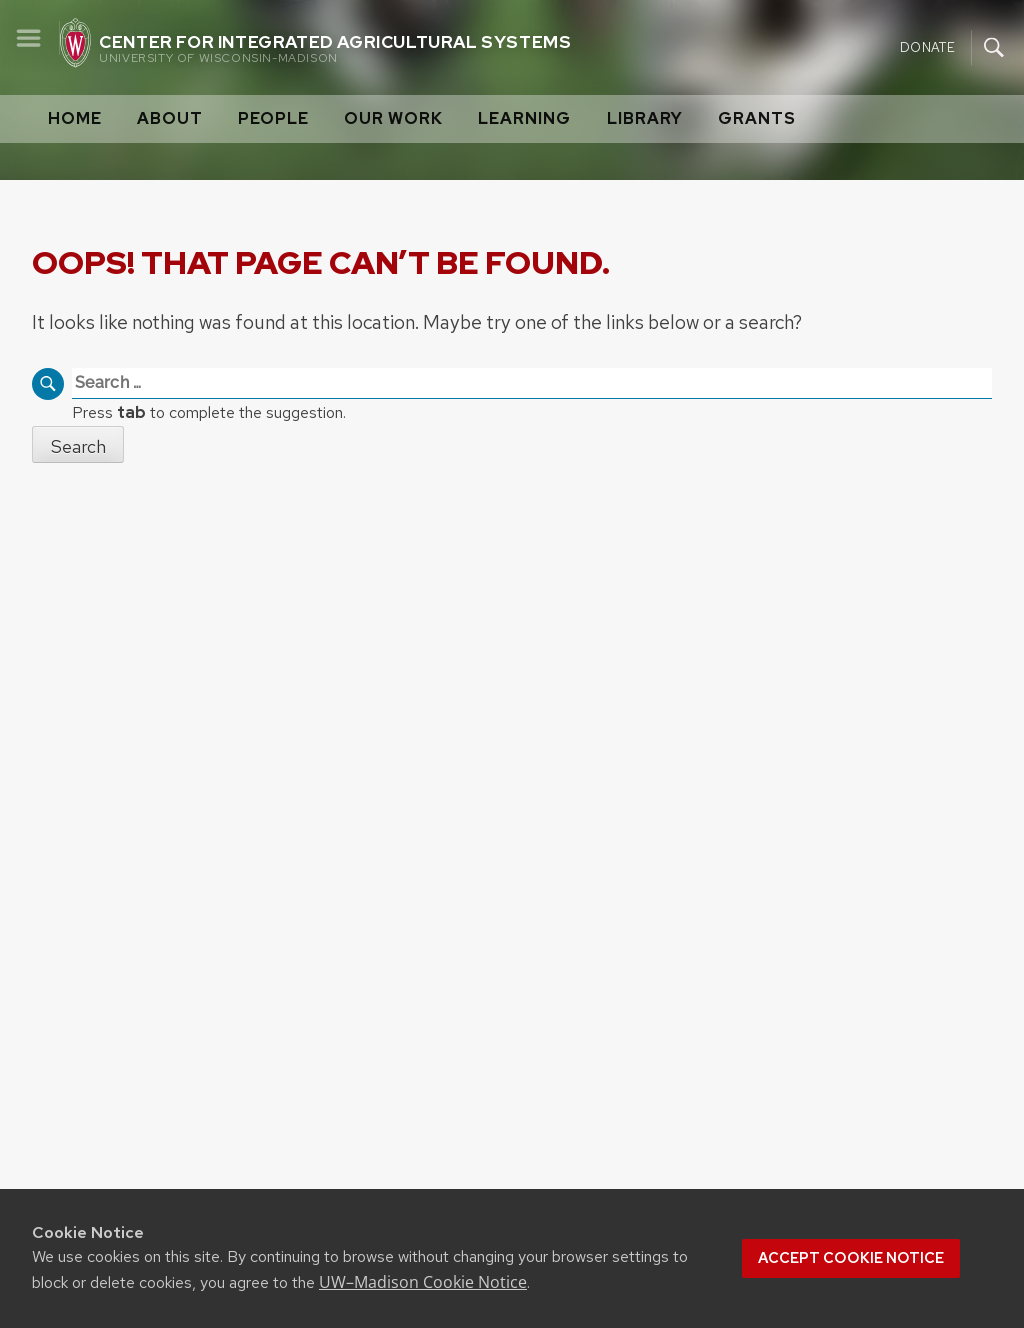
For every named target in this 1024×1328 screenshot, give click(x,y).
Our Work (393, 118)
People (273, 118)
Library (645, 118)
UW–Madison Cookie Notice (423, 1282)
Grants (757, 118)
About (170, 118)
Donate (927, 46)
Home (75, 118)
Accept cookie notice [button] (851, 1258)
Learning (524, 118)
